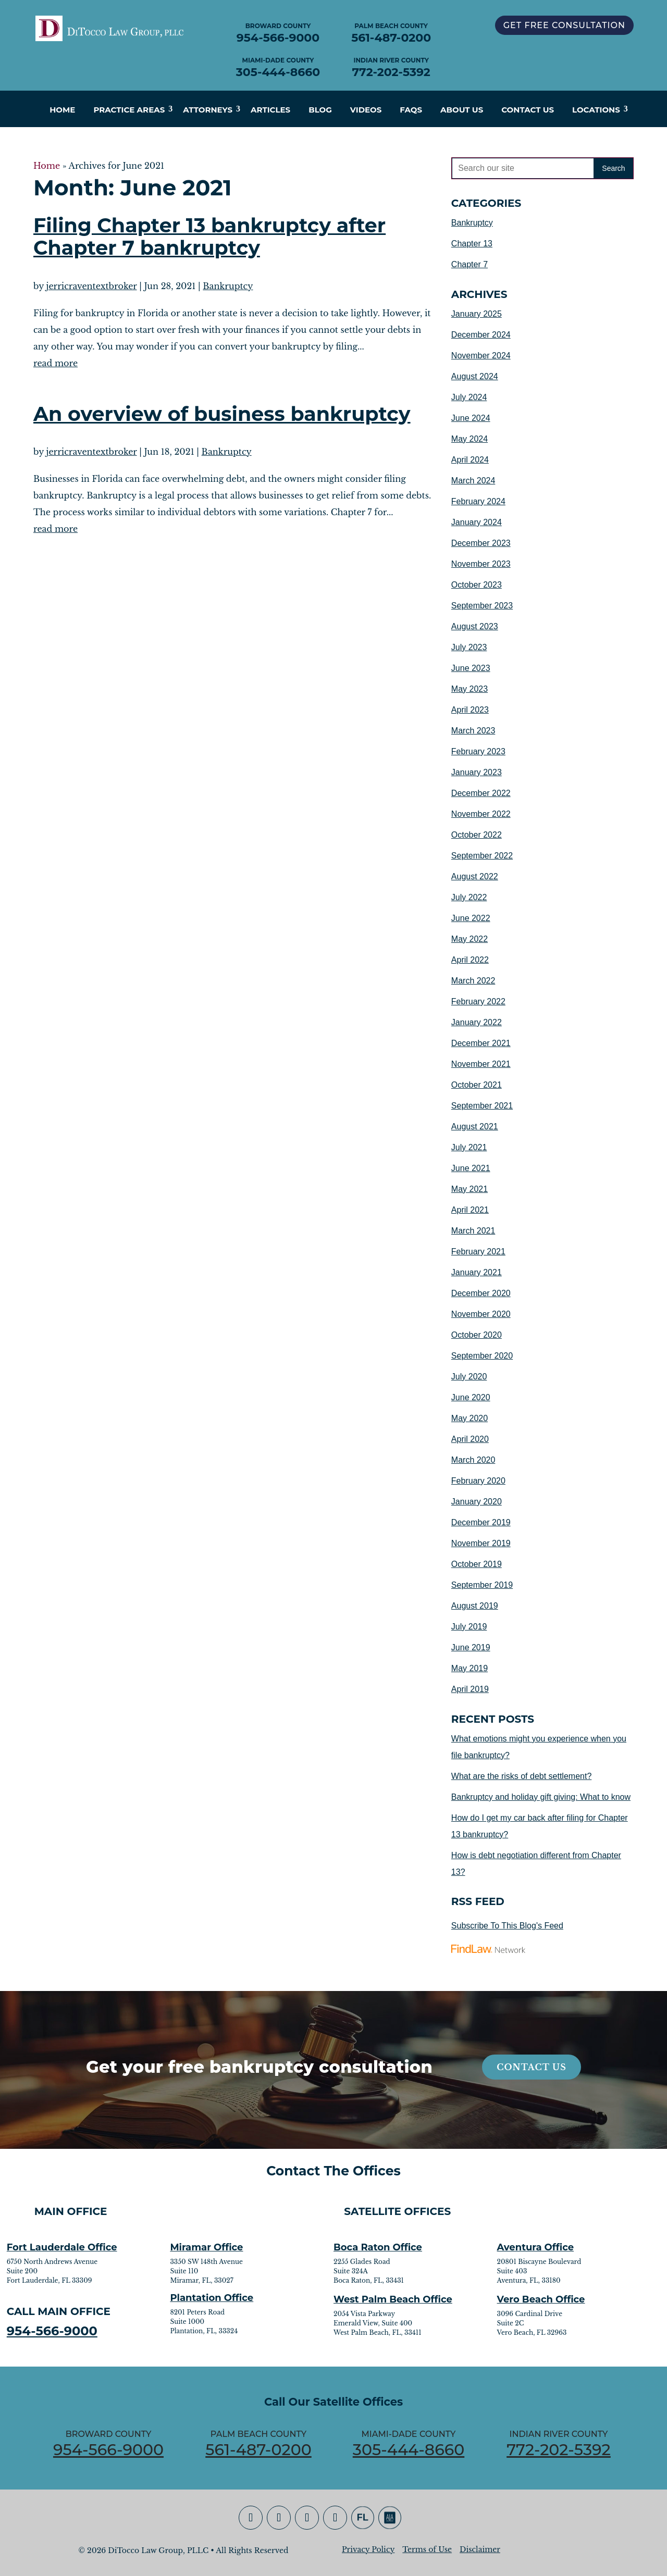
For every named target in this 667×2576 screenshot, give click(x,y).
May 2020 (469, 1418)
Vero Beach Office (541, 2299)
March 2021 (473, 1230)
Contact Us (527, 110)
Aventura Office (535, 2247)
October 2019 (476, 1564)
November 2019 (481, 1543)
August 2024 (474, 376)
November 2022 (481, 814)
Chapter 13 (471, 243)
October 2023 (476, 584)
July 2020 (469, 1376)
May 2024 (469, 438)
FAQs (411, 110)
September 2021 (482, 1105)
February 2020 (478, 1480)
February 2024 (478, 501)
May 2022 (469, 939)
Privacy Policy (368, 2549)
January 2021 (476, 1272)
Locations (596, 110)
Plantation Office (211, 2298)
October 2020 (476, 1334)
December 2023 (481, 543)
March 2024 (473, 480)
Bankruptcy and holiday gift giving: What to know (541, 1797)
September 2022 (482, 855)
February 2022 (478, 1001)
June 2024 (470, 418)
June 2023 (470, 668)
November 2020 (481, 1314)
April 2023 (470, 709)
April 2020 (470, 1439)
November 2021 (481, 1064)
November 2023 (481, 563)
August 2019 (474, 1605)
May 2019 (469, 1668)
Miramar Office (206, 2247)
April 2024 (470, 459)
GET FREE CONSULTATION (564, 25)
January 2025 (476, 313)
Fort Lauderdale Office (62, 2247)
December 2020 (481, 1293)
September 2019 (482, 1585)
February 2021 (478, 1251)
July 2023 (469, 647)
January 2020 (476, 1501)
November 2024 (481, 355)
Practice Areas (129, 110)
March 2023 (473, 730)
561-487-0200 (391, 38)
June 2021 (470, 1168)
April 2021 (470, 1209)
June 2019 (470, 1647)
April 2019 (470, 1689)
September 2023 (482, 605)
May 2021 (469, 1189)
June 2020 (470, 1397)
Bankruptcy (228, 286)
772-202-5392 (391, 72)
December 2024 (481, 334)
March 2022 (473, 980)
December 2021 (481, 1043)
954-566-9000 (278, 38)
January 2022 (476, 1022)
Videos (366, 110)
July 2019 (469, 1626)
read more (55, 363)
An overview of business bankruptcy (222, 414)
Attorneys (207, 110)
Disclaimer (480, 2549)
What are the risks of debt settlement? (521, 1776)
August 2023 (474, 626)
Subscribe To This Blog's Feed (507, 1925)
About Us (461, 110)
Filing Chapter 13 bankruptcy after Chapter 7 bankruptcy (209, 236)
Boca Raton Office (378, 2247)
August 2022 (474, 876)
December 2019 (481, 1522)
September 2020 (482, 1355)
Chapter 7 (469, 264)
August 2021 (474, 1126)
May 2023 (469, 689)
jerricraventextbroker (91, 286)
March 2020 (473, 1459)
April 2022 (470, 959)
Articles (270, 110)
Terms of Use (427, 2549)
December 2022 (481, 793)
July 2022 (469, 897)
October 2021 (476, 1084)
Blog (320, 110)
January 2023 (476, 772)
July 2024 (469, 397)
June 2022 (470, 918)
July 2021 (469, 1147)
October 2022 (476, 834)
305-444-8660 (278, 72)
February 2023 (478, 751)
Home (62, 110)
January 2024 (476, 522)
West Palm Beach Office (393, 2299)
